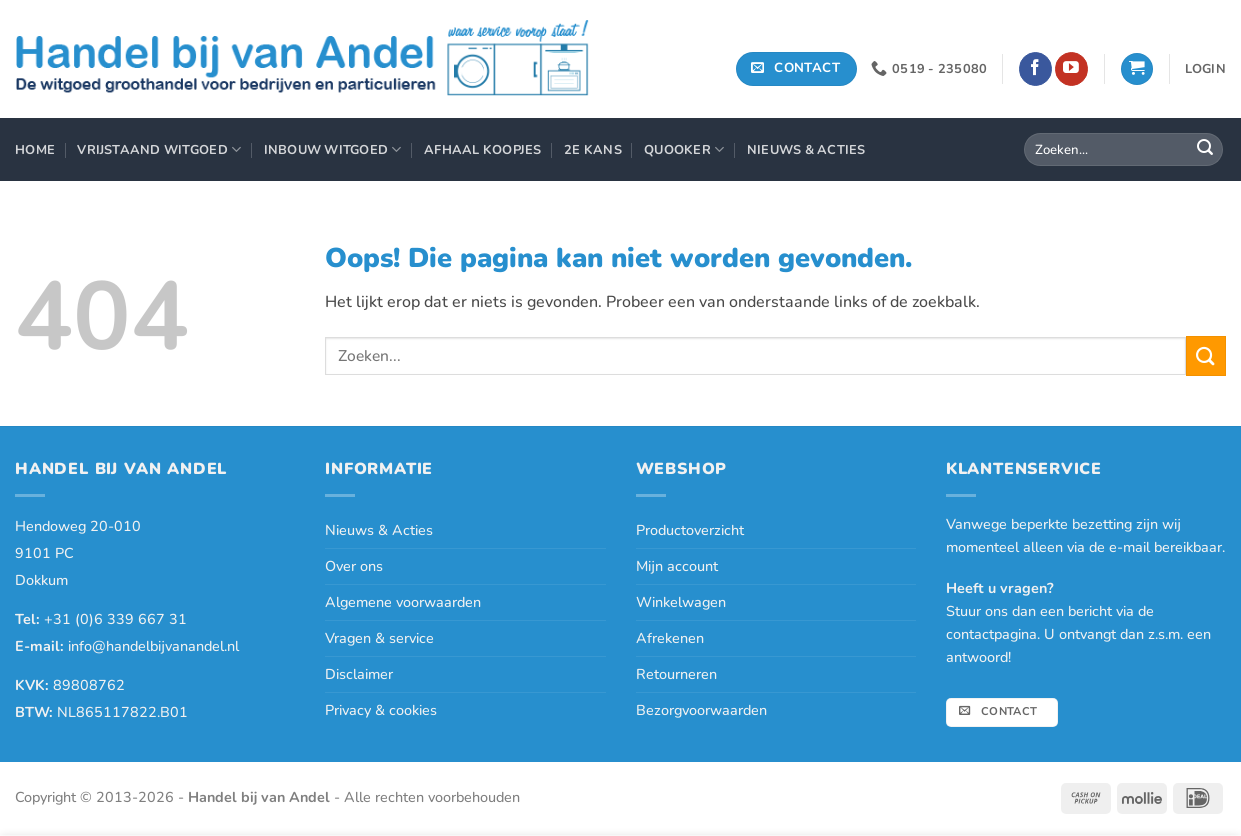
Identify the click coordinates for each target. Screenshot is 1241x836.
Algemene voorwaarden (403, 602)
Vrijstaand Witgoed (159, 149)
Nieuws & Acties (806, 150)
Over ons (354, 566)
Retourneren (676, 674)
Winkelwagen (681, 602)
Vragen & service (379, 638)
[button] (1137, 69)
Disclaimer (359, 674)
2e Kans (593, 150)
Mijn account (677, 566)
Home (35, 150)
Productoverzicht (690, 530)
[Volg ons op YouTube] (1071, 69)
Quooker (684, 149)
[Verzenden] (1205, 150)
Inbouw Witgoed (333, 149)
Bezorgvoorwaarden (701, 710)
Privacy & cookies (381, 710)
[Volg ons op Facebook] (1035, 69)
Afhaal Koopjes (483, 150)
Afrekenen (670, 638)
